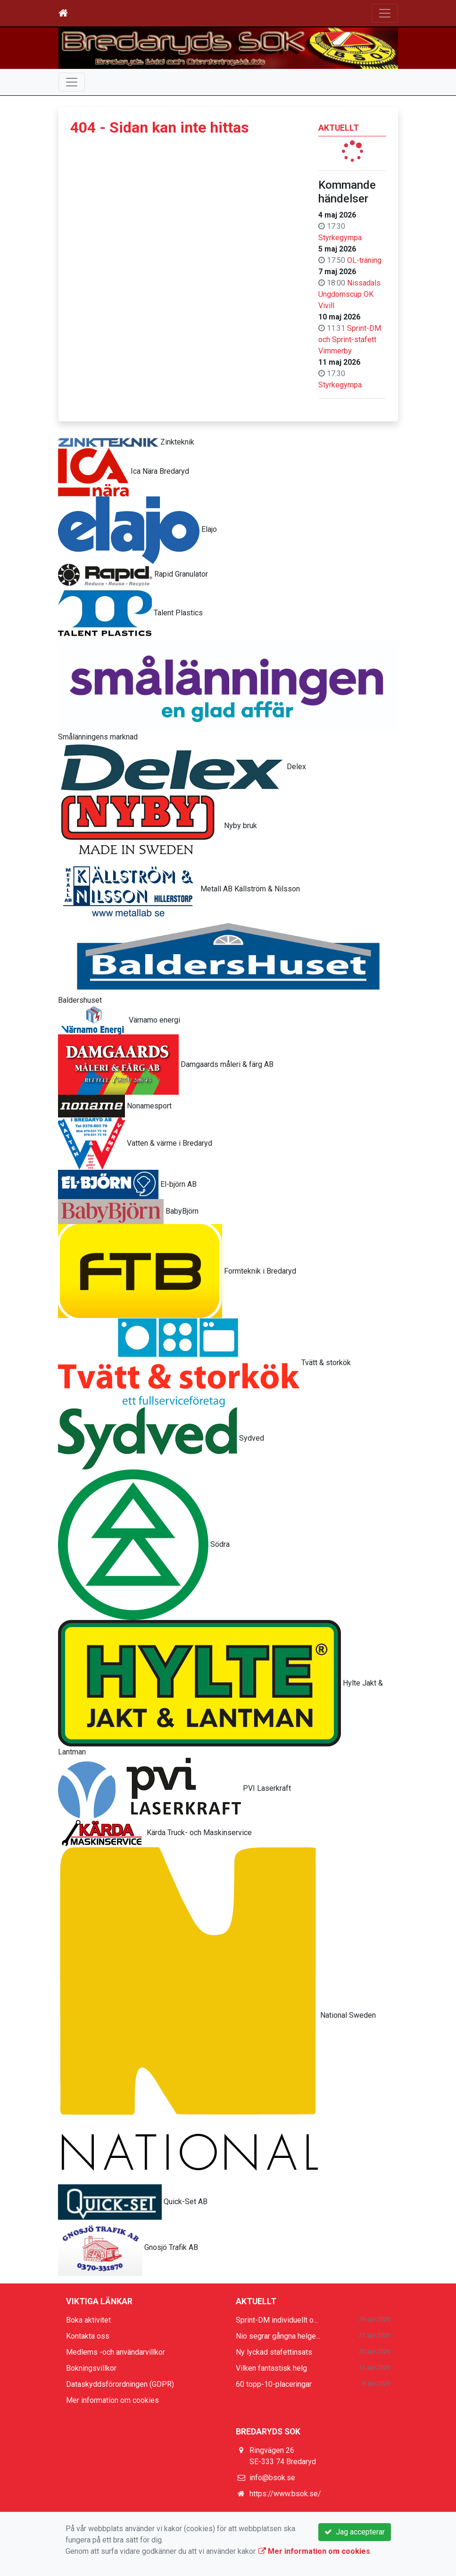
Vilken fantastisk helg (271, 2368)
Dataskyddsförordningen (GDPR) (120, 2384)
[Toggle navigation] (385, 13)
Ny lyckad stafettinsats (274, 2352)
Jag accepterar (354, 2531)
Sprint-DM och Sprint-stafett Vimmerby (349, 339)
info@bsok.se (272, 2477)
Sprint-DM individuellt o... (277, 2320)
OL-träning (364, 260)
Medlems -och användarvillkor (115, 2352)
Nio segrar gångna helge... (278, 2336)
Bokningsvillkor (91, 2368)
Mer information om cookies (112, 2400)
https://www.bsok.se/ (285, 2493)
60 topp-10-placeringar (274, 2384)
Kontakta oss (87, 2336)
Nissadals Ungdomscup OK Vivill (349, 294)
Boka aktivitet (88, 2320)
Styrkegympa (340, 237)
